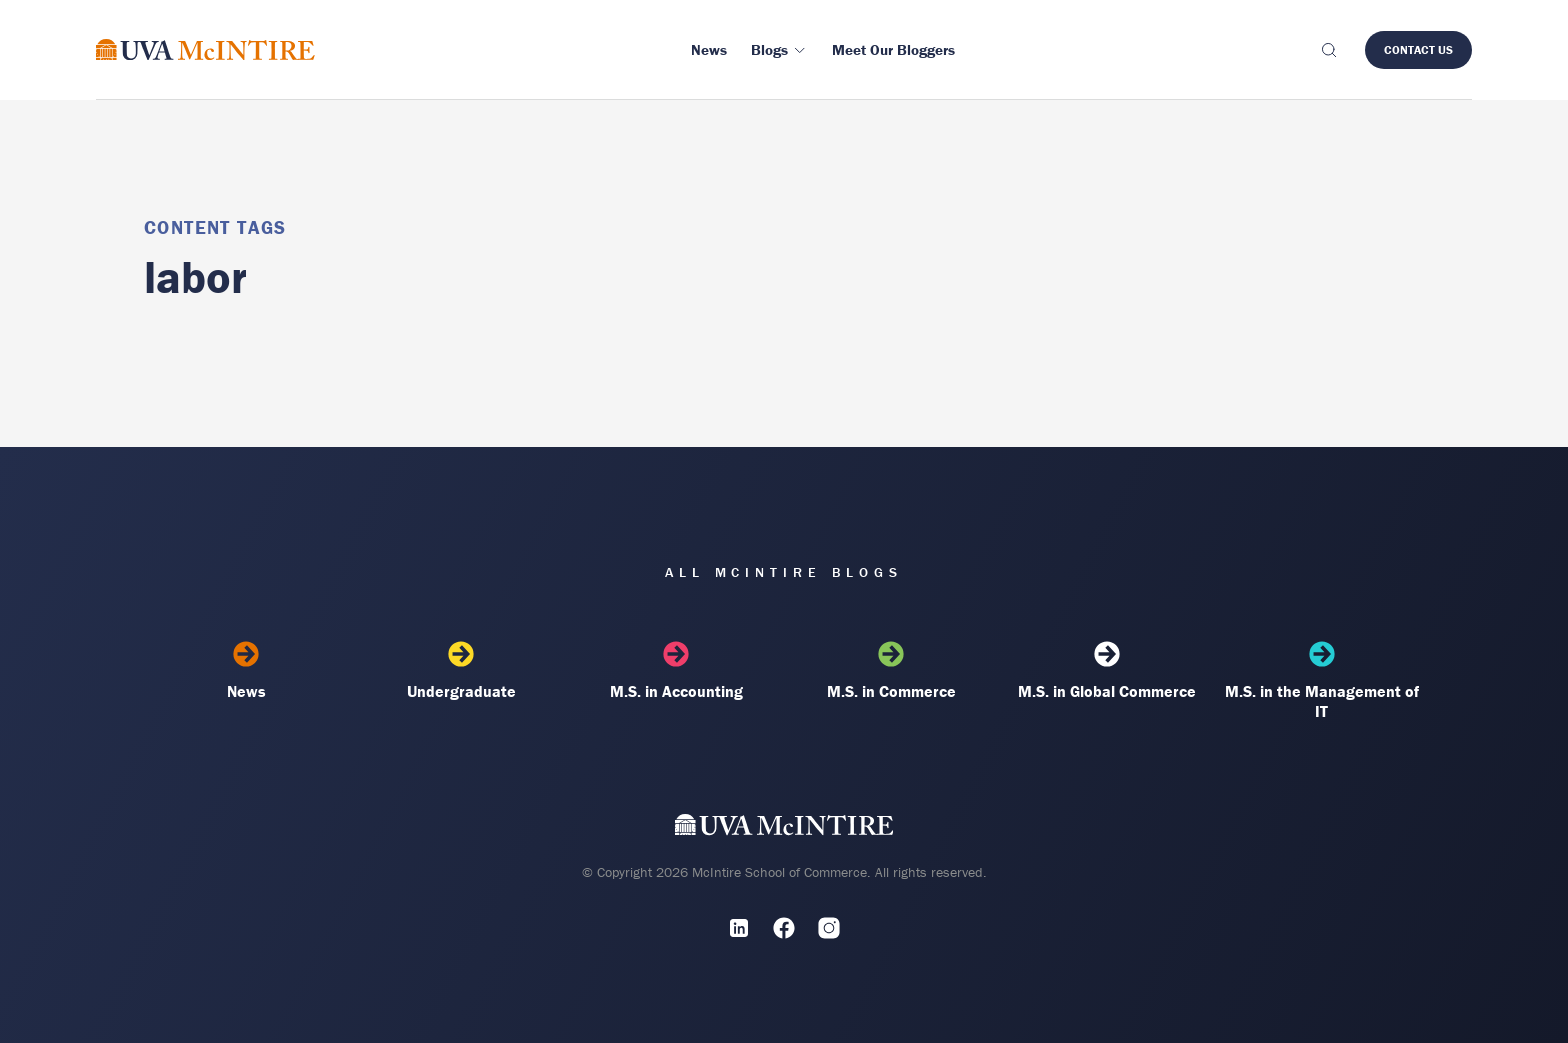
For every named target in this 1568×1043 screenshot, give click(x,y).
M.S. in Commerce (891, 671)
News (246, 671)
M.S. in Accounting (676, 671)
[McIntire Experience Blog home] (205, 49)
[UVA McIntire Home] (784, 829)
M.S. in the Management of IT (1321, 681)
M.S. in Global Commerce (1106, 671)
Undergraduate (461, 671)
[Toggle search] (1328, 50)
